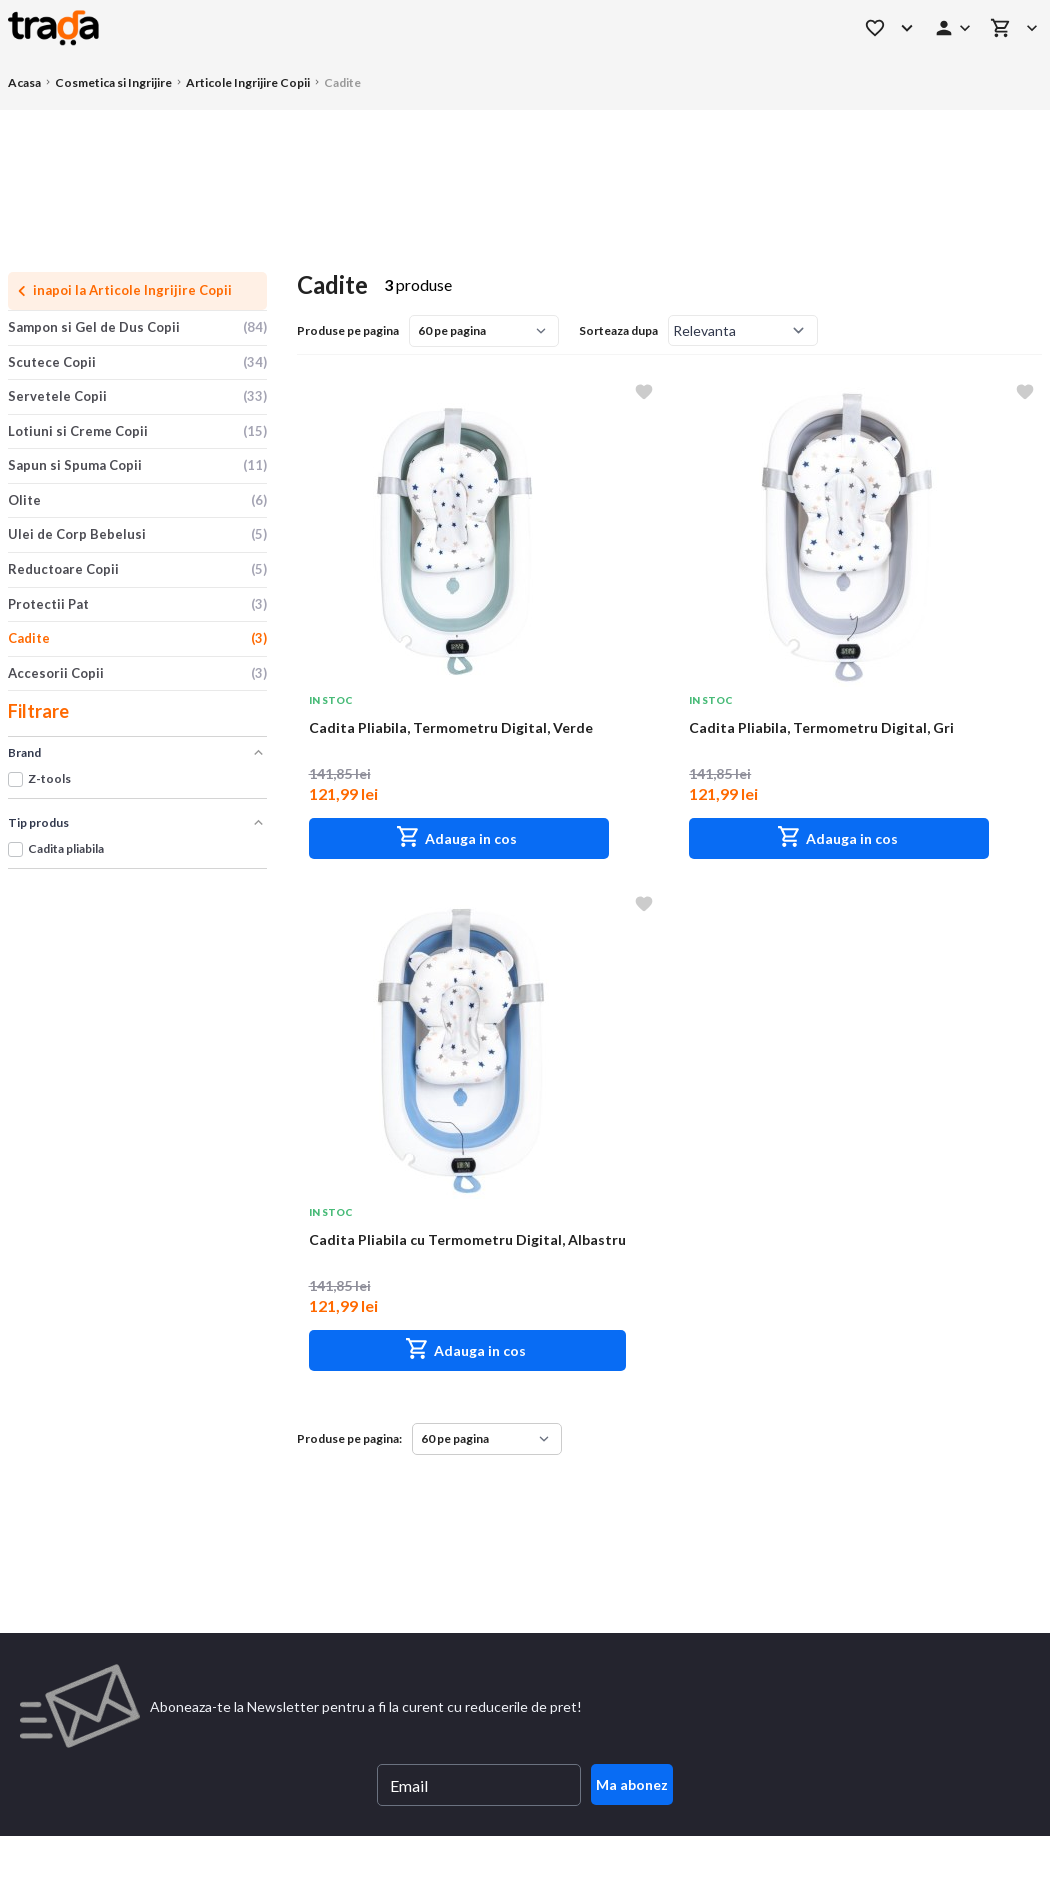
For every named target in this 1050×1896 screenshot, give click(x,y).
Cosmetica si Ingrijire (113, 82)
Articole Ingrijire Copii (248, 82)
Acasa (24, 82)
